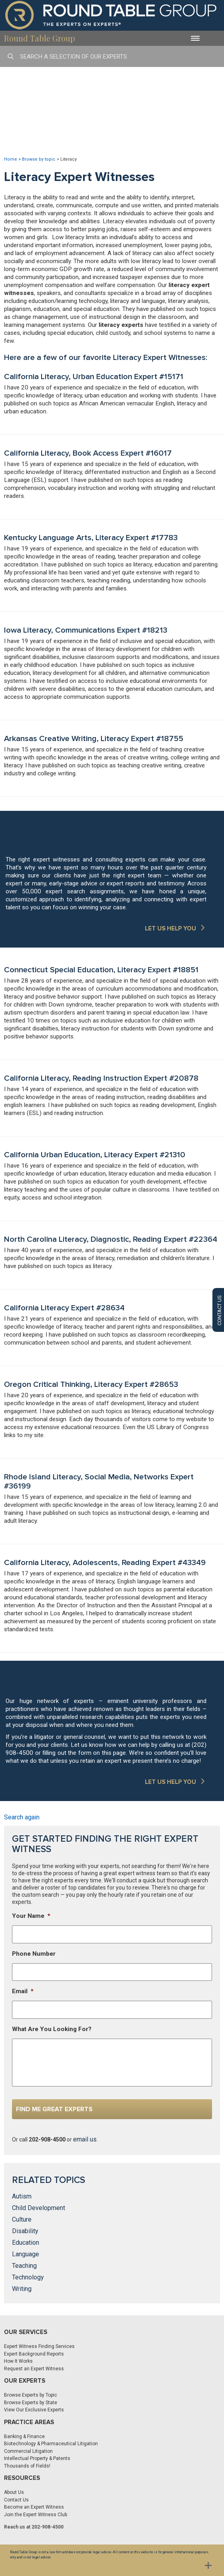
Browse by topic (39, 159)
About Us (14, 2492)
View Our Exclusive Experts (34, 2410)
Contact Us (16, 2500)
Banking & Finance (24, 2436)
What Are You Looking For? (51, 2029)
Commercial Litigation (28, 2451)
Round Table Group (39, 38)
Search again (22, 1817)
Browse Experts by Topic (30, 2395)
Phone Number (34, 1953)
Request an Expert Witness (34, 2368)
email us (85, 2139)
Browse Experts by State (30, 2402)
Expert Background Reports (34, 2354)
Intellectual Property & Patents (37, 2458)
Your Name (31, 1915)
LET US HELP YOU (170, 928)
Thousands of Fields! (27, 2466)
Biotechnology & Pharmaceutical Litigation (51, 2443)
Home (10, 159)
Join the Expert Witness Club (35, 2514)
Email (23, 1991)
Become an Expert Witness (34, 2507)
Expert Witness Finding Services (39, 2346)
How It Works (18, 2361)
